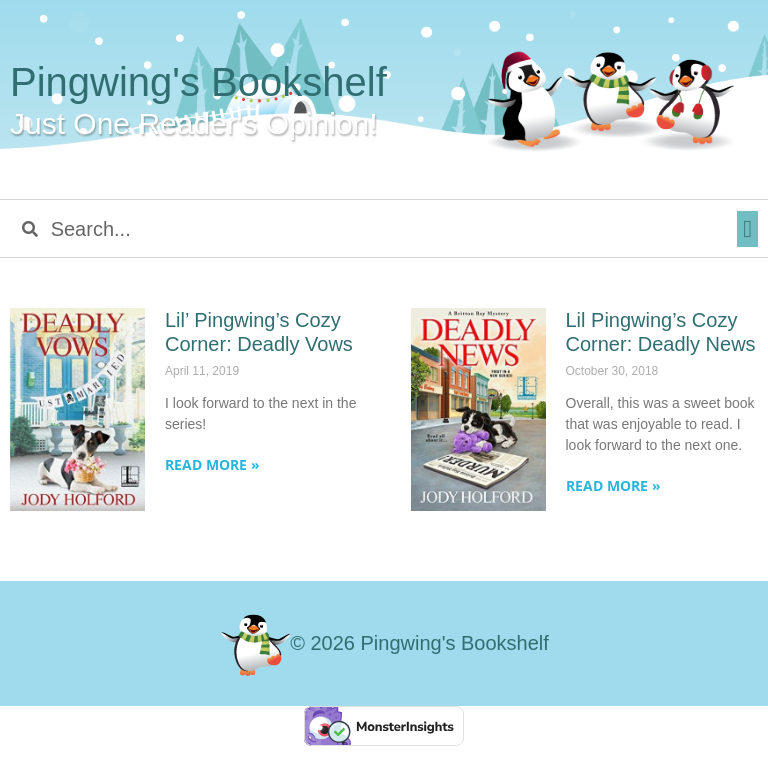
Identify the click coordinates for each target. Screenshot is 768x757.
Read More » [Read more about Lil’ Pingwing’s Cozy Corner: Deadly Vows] (212, 464)
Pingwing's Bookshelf (198, 82)
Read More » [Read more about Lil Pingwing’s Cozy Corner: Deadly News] (613, 485)
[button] (747, 229)
